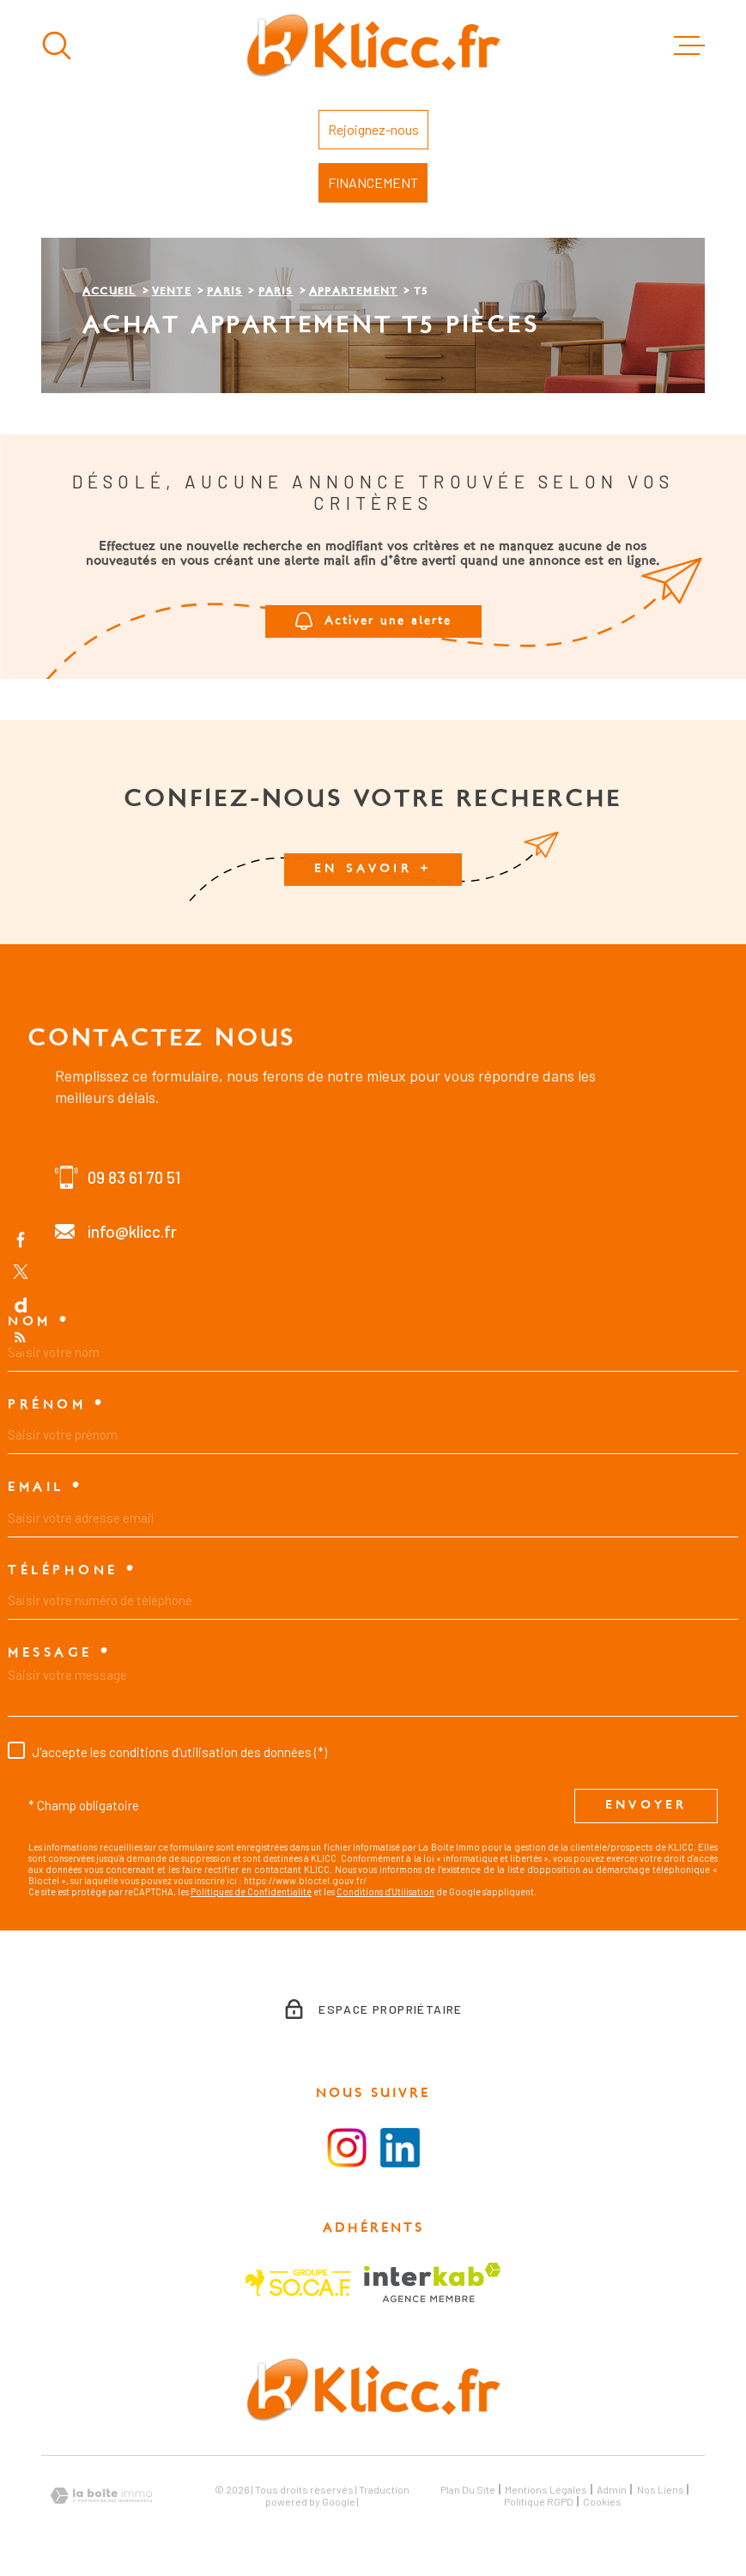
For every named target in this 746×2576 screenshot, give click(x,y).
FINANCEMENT (373, 182)
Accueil (109, 292)
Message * (60, 1653)
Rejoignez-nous (373, 129)
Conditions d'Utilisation (385, 1891)
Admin (612, 2489)
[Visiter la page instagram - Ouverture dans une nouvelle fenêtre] (347, 2147)
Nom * (39, 1322)
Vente (171, 292)
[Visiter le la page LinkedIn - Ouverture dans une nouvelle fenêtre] (400, 2147)
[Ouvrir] (56, 45)
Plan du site (467, 2489)
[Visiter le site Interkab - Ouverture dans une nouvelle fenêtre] (432, 2282)
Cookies (602, 2501)
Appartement (353, 292)
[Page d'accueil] (373, 45)
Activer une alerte (373, 622)
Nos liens (660, 2489)
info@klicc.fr (132, 1231)
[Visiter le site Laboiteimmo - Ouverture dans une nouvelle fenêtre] (101, 2496)
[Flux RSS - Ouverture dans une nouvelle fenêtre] (20, 1337)
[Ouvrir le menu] (689, 45)
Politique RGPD (538, 2501)
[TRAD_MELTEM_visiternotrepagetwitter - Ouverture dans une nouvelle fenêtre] (20, 1271)
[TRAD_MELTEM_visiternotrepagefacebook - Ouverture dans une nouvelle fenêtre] (20, 1238)
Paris (224, 292)
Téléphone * (72, 1571)
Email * (45, 1488)
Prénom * (56, 1405)
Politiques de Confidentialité (251, 1891)
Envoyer (646, 1805)
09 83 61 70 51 (134, 1177)
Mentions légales (546, 2489)
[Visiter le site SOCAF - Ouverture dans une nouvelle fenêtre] (298, 2283)
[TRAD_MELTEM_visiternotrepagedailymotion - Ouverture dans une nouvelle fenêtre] (20, 1304)
